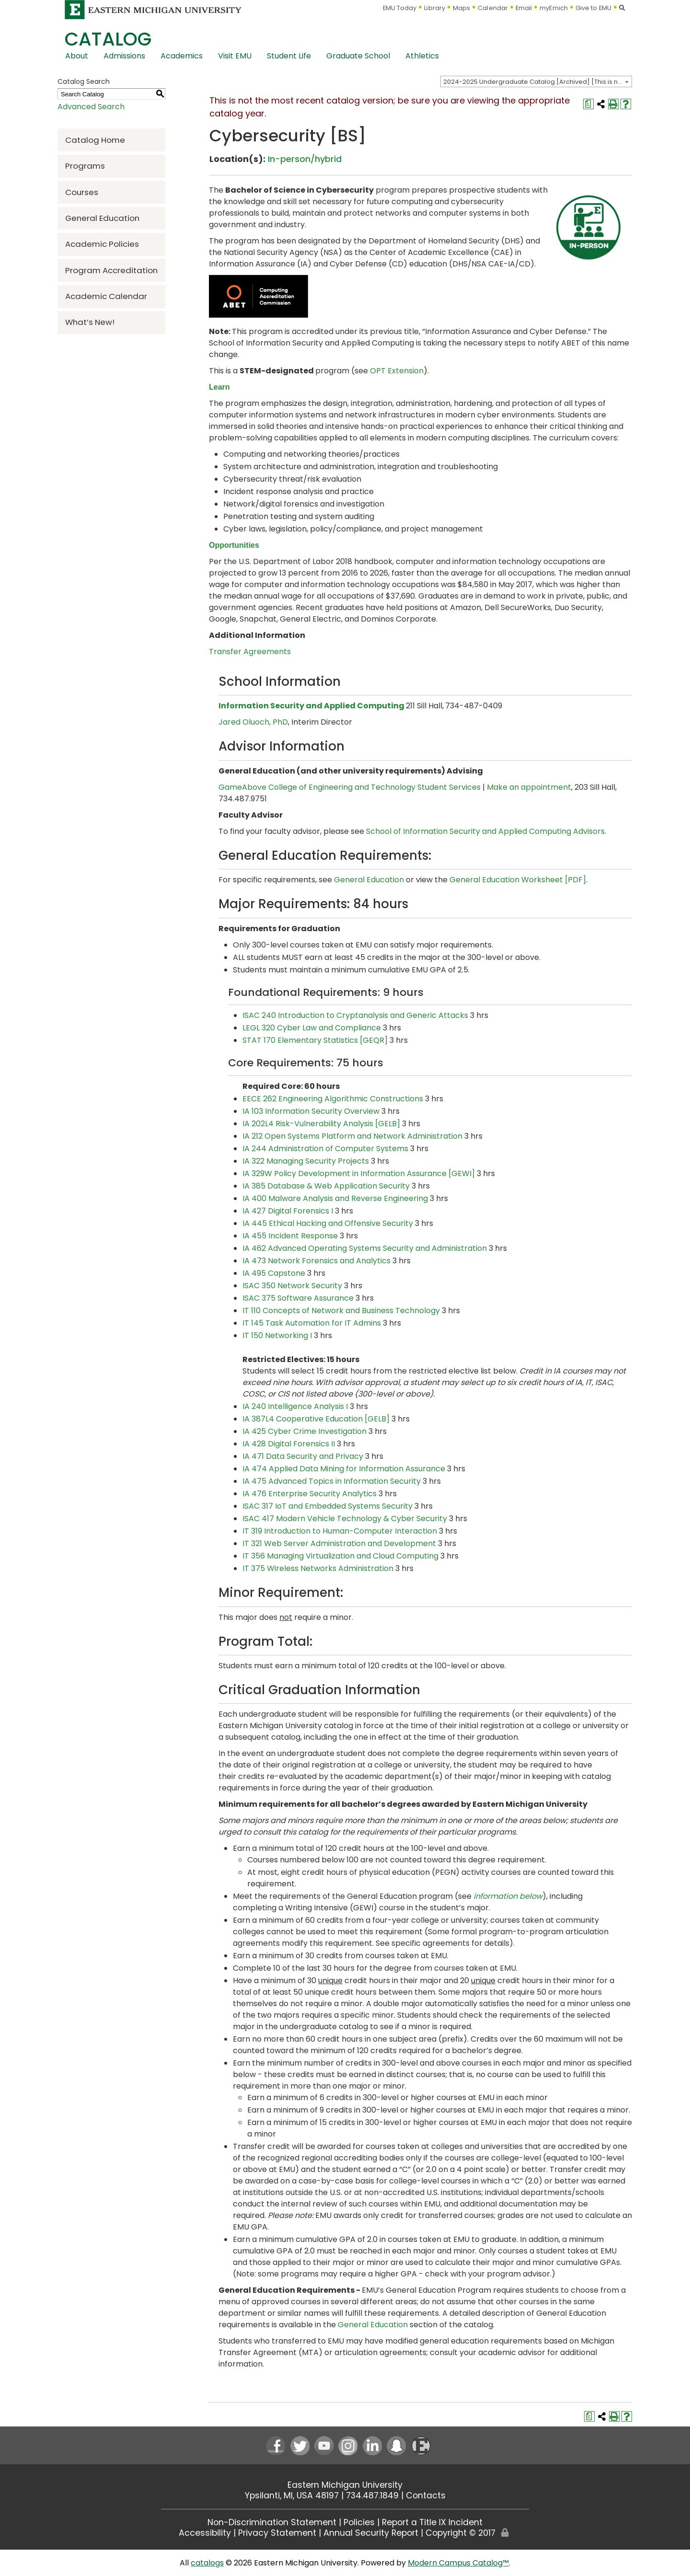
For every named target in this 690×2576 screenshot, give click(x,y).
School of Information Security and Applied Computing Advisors (485, 831)
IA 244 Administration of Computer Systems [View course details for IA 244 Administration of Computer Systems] (325, 1148)
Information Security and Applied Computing (311, 705)
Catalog (108, 39)
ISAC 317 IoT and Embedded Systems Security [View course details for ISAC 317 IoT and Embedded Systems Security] (327, 1506)
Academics (182, 55)
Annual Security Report (370, 2533)
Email (524, 8)
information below (507, 1896)
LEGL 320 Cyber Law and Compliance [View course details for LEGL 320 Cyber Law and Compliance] (311, 1027)
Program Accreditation (111, 270)
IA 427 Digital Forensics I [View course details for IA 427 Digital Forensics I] (287, 1210)
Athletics (422, 55)
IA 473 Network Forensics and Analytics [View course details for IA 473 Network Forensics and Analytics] (316, 1260)
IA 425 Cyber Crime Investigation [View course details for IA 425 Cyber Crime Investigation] (304, 1431)
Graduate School (358, 55)
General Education (102, 218)
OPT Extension (397, 370)
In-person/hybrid (305, 159)
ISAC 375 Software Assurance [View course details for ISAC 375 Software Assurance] (298, 1298)
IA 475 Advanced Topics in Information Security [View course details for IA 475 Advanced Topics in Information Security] (331, 1481)
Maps (461, 8)
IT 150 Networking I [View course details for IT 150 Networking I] (277, 1335)
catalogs (207, 2562)
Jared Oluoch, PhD (253, 722)
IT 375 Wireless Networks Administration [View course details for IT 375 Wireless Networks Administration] (317, 1568)
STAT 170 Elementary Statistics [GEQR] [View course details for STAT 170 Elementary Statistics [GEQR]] (315, 1040)
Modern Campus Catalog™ (458, 2562)
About (76, 55)
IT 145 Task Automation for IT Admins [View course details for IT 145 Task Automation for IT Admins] (311, 1322)
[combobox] (536, 81)
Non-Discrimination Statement (271, 2522)
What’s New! (90, 322)
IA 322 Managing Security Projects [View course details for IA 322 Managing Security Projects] (305, 1161)
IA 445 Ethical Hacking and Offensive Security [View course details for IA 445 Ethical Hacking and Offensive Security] (327, 1223)
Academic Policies (102, 244)
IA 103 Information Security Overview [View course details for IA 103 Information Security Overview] (311, 1111)
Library (434, 8)
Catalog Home (95, 140)
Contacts (426, 2495)
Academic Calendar (106, 296)
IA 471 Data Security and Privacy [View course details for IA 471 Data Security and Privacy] (302, 1456)
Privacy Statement (277, 2533)
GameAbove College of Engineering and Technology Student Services (349, 787)
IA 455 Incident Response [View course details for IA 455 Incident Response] (290, 1235)
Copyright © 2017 (460, 2533)
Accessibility (205, 2533)
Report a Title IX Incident (432, 2522)
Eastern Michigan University (345, 2485)
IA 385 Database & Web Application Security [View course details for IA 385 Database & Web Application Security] (326, 1185)
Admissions (124, 55)
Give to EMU (593, 8)
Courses (81, 192)
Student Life (289, 55)
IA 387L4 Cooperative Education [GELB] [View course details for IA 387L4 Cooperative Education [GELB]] (316, 1418)
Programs (85, 166)
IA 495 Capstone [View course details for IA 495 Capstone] (273, 1273)
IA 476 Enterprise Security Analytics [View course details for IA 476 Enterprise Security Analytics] (309, 1493)
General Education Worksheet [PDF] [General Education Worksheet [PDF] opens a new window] (517, 879)
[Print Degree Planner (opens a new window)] (588, 104)
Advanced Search (91, 106)
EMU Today (400, 8)
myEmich (554, 8)
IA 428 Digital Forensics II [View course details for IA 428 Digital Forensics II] (288, 1443)
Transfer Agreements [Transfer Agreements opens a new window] (250, 651)
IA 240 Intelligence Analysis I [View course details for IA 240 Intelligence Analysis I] (295, 1406)
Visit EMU (235, 55)
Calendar (493, 8)
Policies (359, 2522)
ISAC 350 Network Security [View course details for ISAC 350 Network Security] (292, 1285)
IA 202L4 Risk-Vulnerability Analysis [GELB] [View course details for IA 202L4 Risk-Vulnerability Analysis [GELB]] (321, 1123)
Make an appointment (529, 787)
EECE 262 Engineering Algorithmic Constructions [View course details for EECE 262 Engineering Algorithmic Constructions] (332, 1098)
